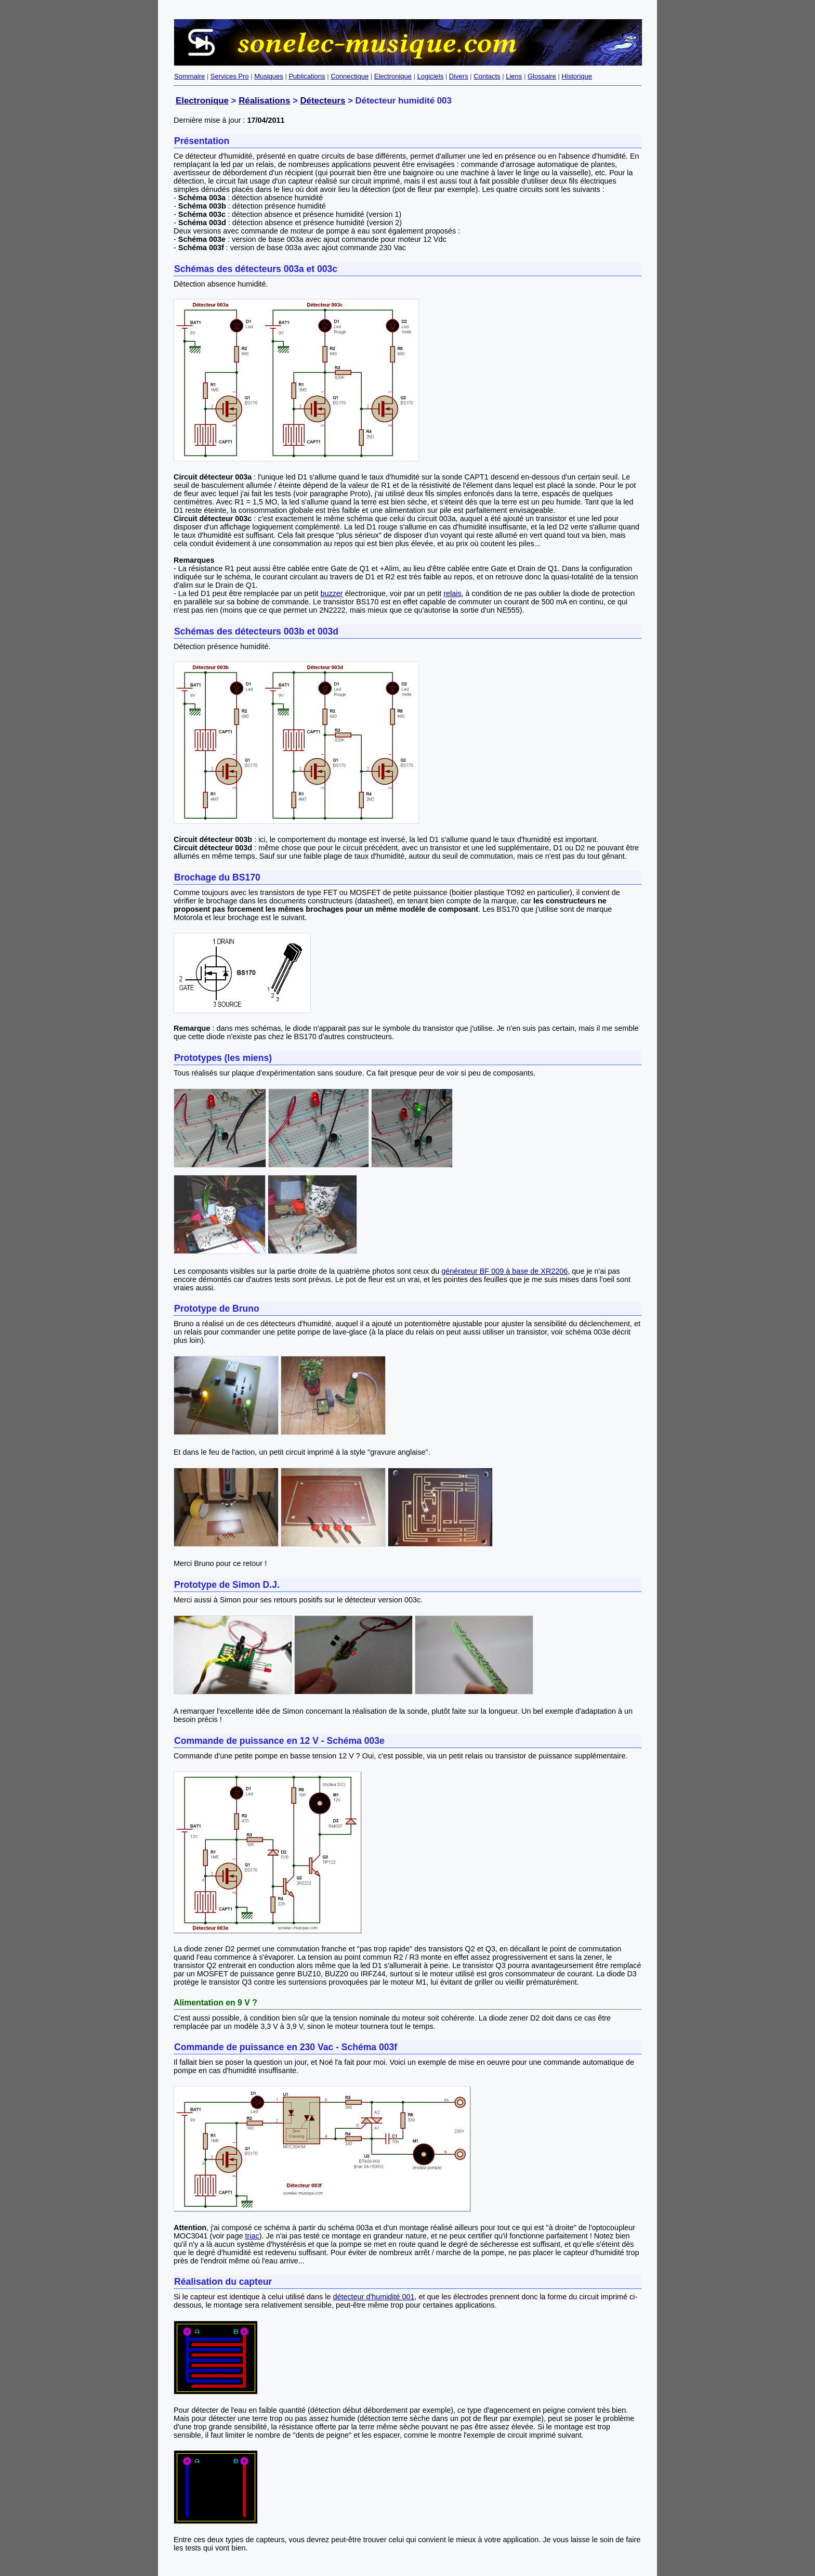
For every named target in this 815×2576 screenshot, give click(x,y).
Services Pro (230, 76)
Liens (514, 76)
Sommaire (189, 76)
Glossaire (542, 76)
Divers (458, 76)
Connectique (350, 76)
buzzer (331, 593)
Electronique (393, 76)
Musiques (268, 76)
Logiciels (430, 76)
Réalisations (264, 101)
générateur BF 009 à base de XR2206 (504, 1271)
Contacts (487, 76)
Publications (306, 76)
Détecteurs (322, 101)
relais (452, 593)
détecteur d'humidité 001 (373, 2297)
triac (252, 2236)
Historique (576, 76)
